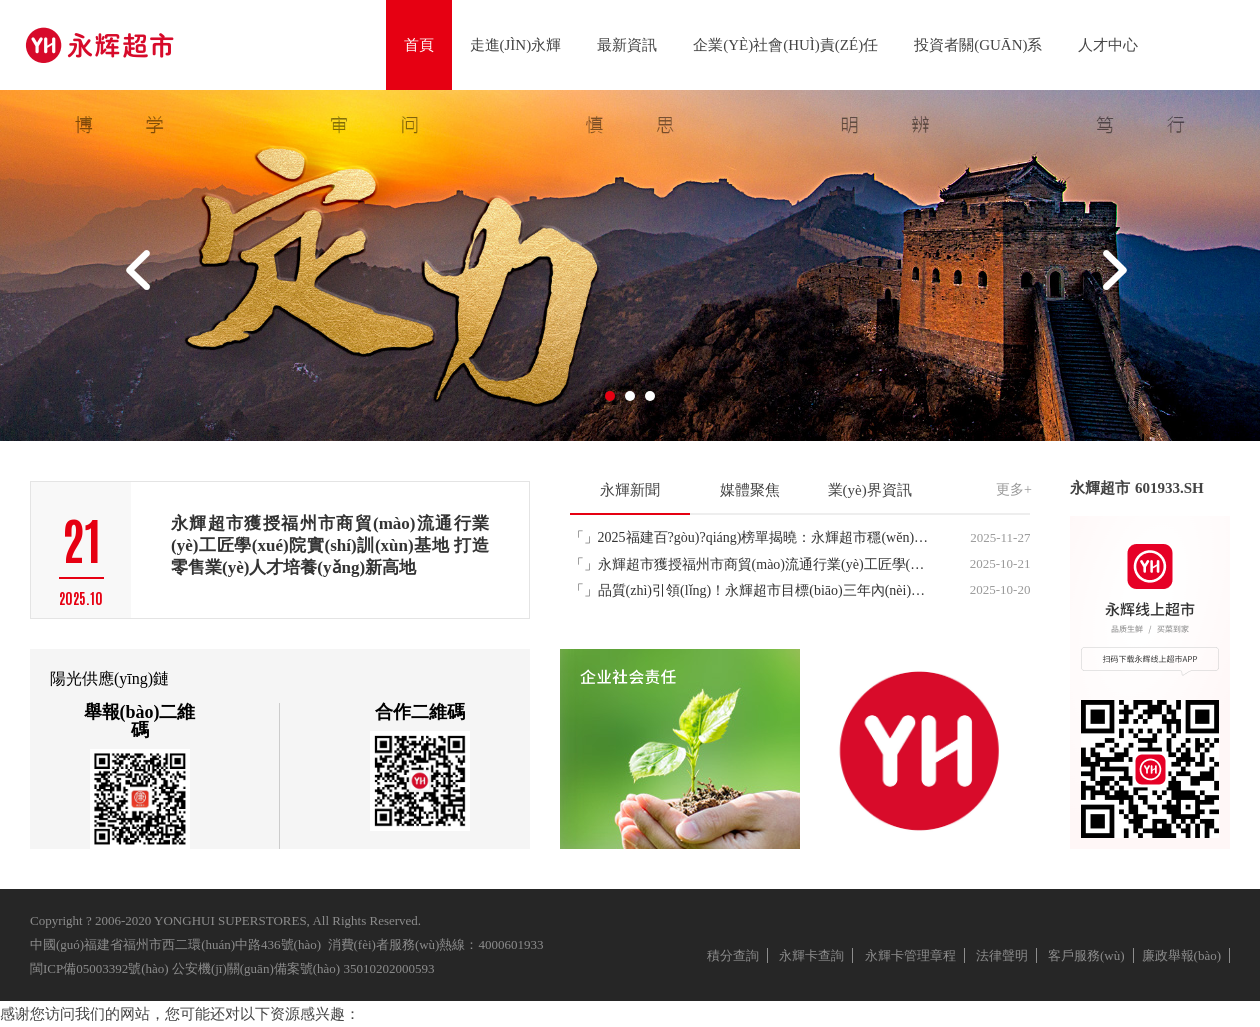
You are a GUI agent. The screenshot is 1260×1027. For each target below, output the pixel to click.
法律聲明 (1002, 955)
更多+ (1014, 489)
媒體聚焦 (750, 490)
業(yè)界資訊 (870, 490)
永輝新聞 (630, 490)
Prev (141, 277)
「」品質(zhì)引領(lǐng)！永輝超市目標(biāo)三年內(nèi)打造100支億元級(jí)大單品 (750, 590)
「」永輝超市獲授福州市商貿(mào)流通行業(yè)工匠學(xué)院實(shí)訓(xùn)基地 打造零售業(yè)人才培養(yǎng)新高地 (750, 564)
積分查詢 (733, 955)
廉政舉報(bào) (1181, 955)
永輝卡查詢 (811, 955)
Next (1118, 277)
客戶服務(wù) (1086, 955)
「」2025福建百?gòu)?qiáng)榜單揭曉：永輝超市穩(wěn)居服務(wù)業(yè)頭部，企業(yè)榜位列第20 (750, 537)
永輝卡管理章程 (910, 955)
